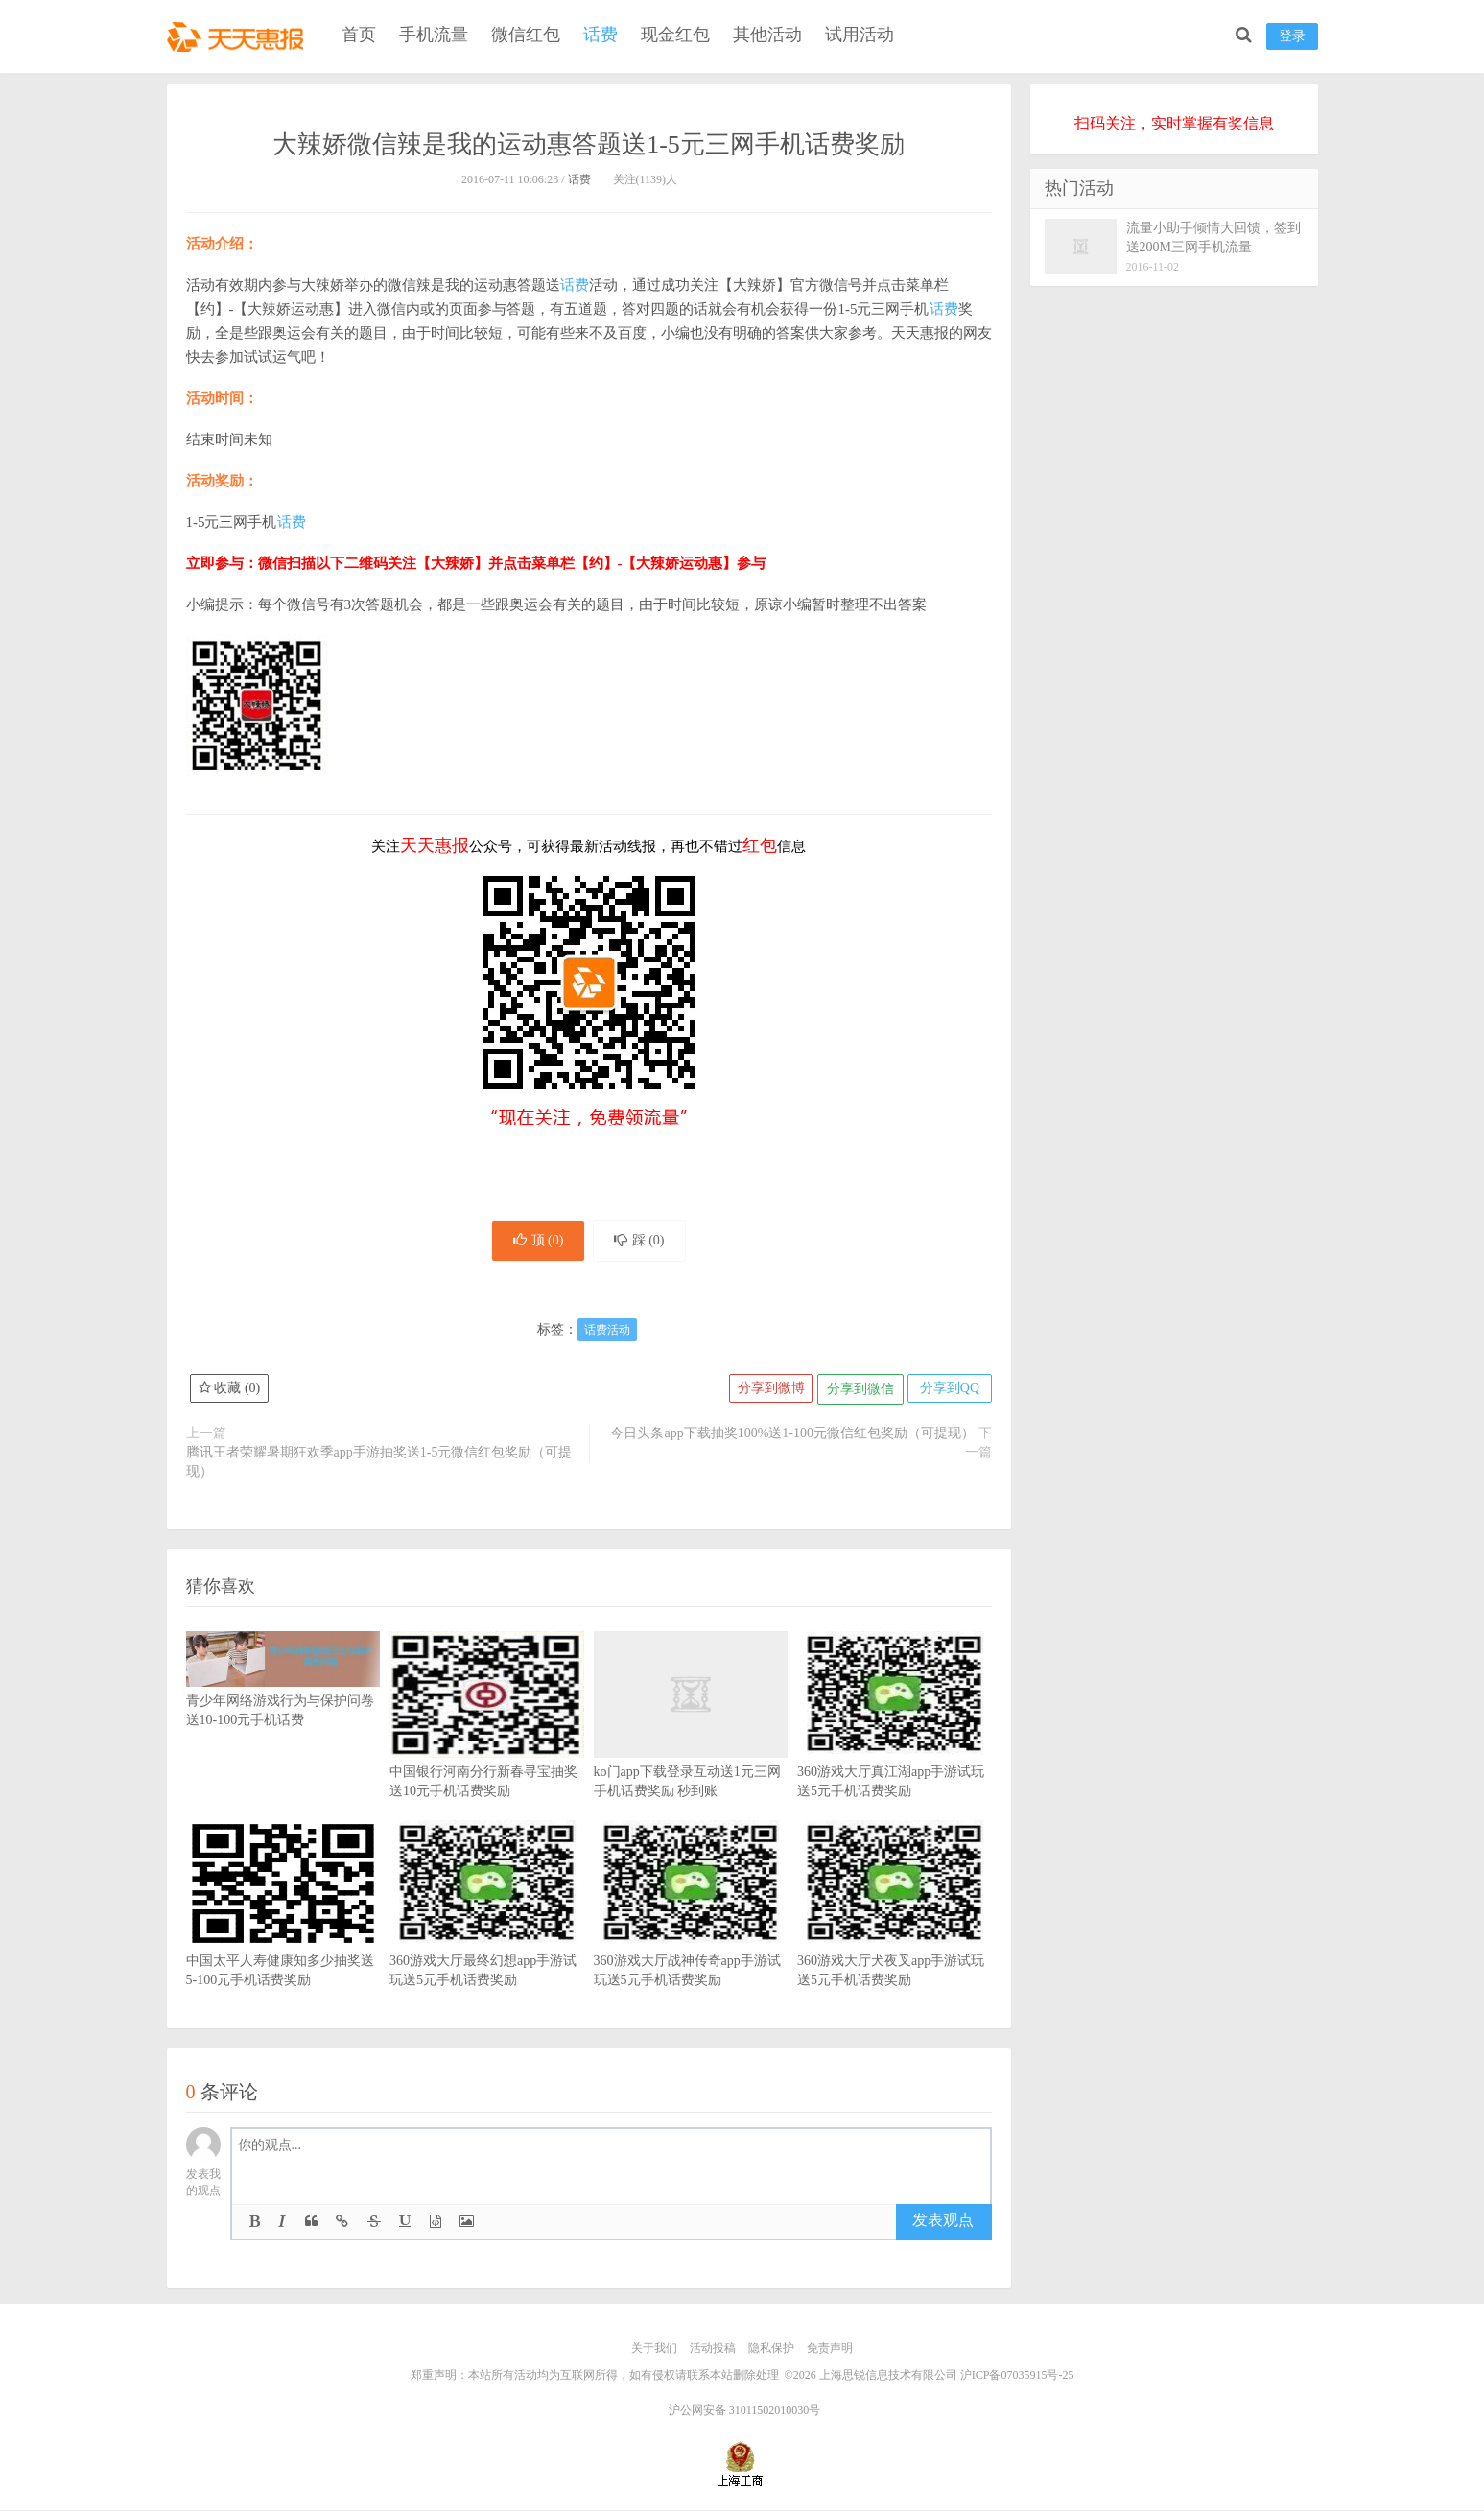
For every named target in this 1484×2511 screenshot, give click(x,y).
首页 (359, 34)
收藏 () (230, 1392)
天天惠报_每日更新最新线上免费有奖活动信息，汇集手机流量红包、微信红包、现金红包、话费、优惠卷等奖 (239, 34)
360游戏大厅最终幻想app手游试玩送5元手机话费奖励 (486, 1935)
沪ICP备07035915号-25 (1017, 2376)
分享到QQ (948, 1392)
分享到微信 (857, 1392)
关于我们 (654, 2350)
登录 (1292, 36)
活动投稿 (713, 2350)
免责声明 (830, 2350)
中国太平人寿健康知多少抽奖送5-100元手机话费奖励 (283, 1935)
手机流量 (433, 34)
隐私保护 (771, 2350)
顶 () (534, 1242)
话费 (600, 34)
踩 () (643, 1242)
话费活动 (607, 1332)
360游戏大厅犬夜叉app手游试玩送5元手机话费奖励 (894, 1935)
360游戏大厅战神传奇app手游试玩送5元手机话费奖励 (691, 1935)
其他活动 (767, 34)
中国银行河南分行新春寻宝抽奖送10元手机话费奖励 (486, 1746)
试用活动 (859, 34)
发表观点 (943, 2223)
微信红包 (525, 34)
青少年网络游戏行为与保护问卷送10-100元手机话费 (283, 1693)
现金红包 (675, 34)
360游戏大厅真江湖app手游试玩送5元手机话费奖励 (894, 1746)
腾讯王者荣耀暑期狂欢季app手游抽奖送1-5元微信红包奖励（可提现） (379, 1464)
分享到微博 (766, 1392)
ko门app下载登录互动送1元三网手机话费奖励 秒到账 (691, 1746)
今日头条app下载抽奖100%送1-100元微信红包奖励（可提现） (792, 1436)
